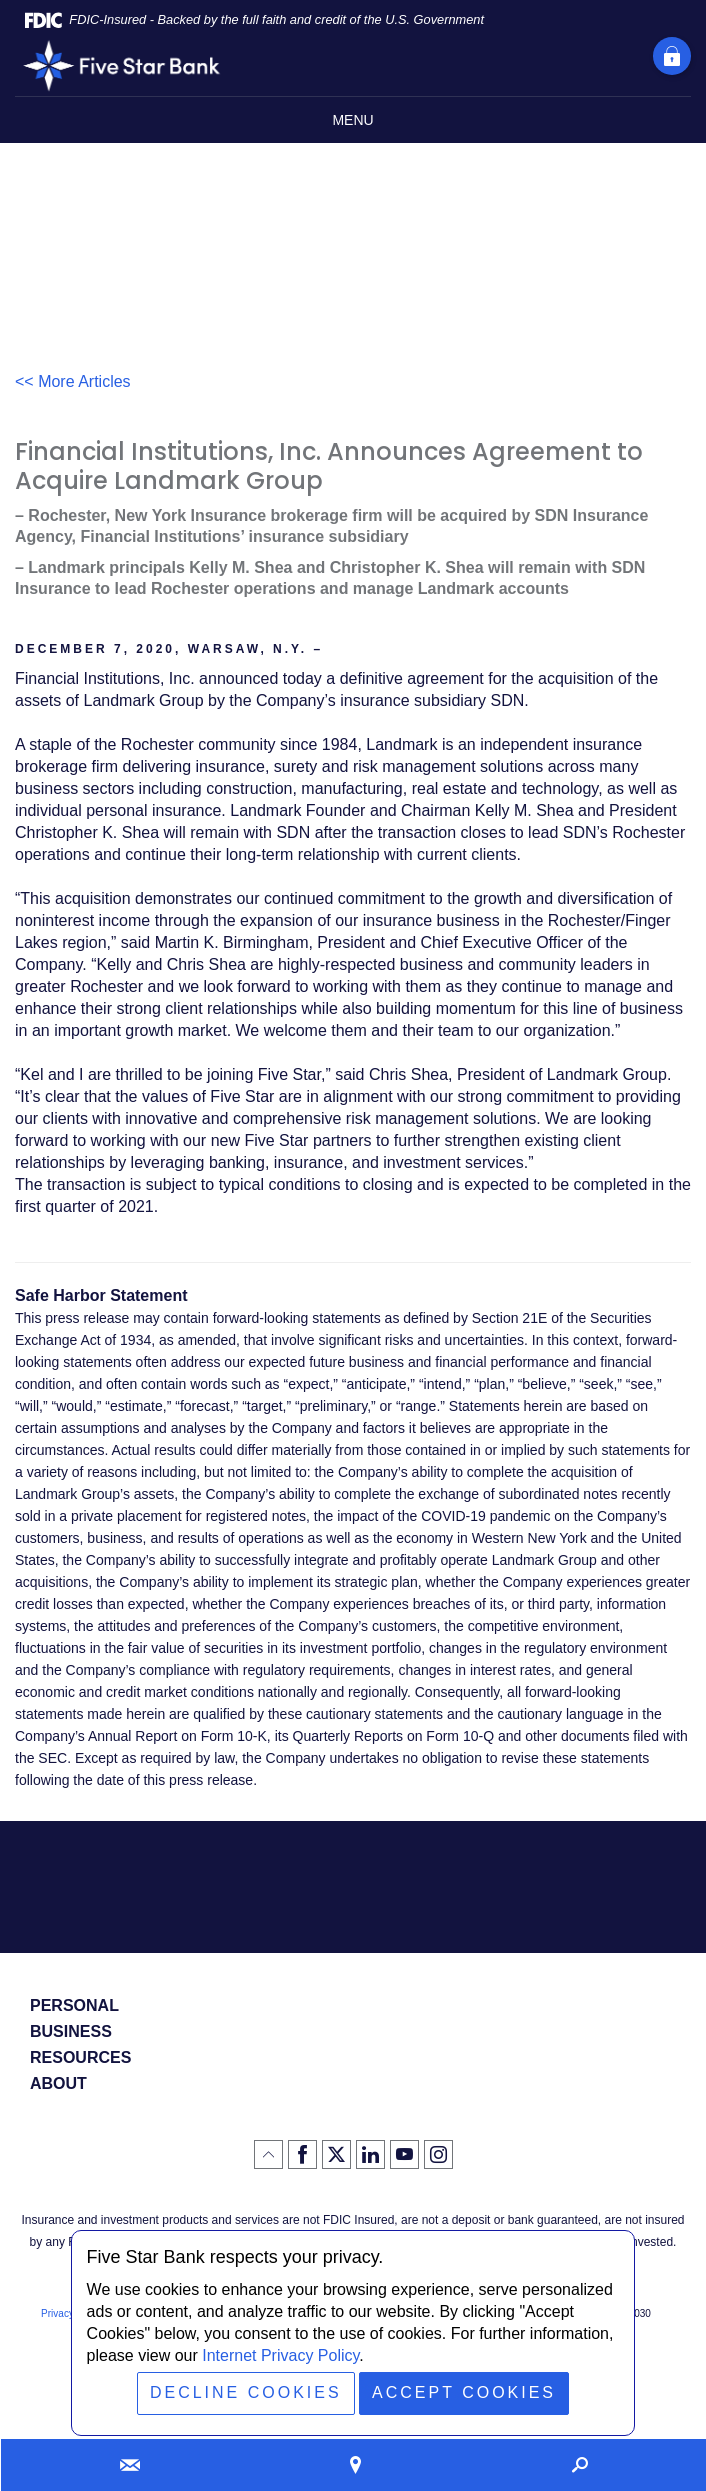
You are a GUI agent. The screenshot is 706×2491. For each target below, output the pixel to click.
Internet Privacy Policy (280, 2355)
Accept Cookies (464, 2392)
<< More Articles (73, 381)
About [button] (58, 2084)
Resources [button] (80, 2058)
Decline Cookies (246, 2392)
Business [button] (71, 2032)
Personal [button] (74, 2006)
